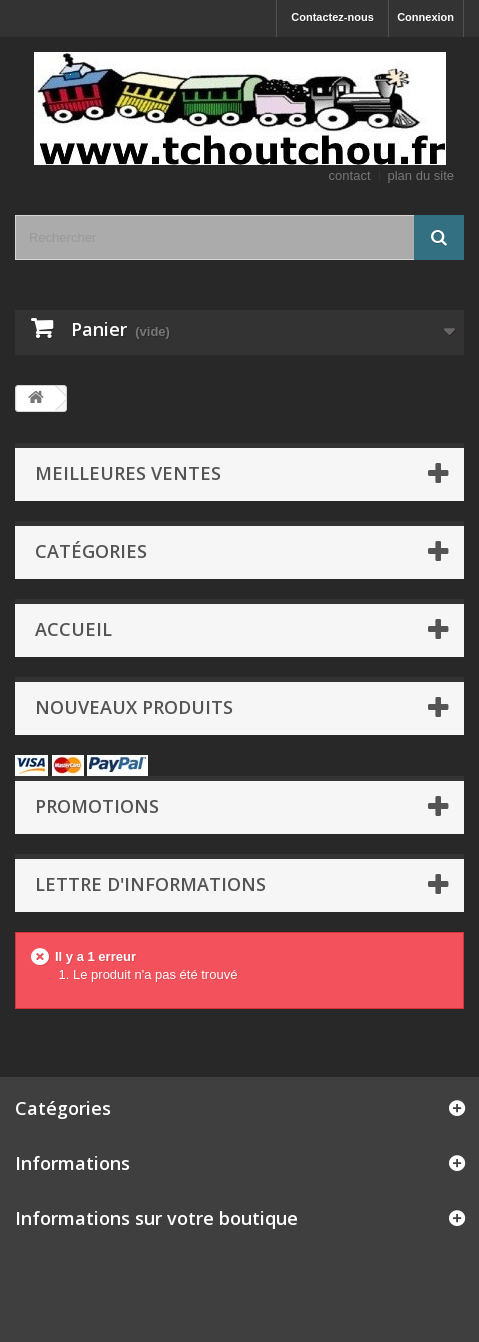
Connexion (425, 17)
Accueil (73, 629)
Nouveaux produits (134, 707)
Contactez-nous (332, 17)
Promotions (97, 806)
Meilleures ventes (128, 473)
